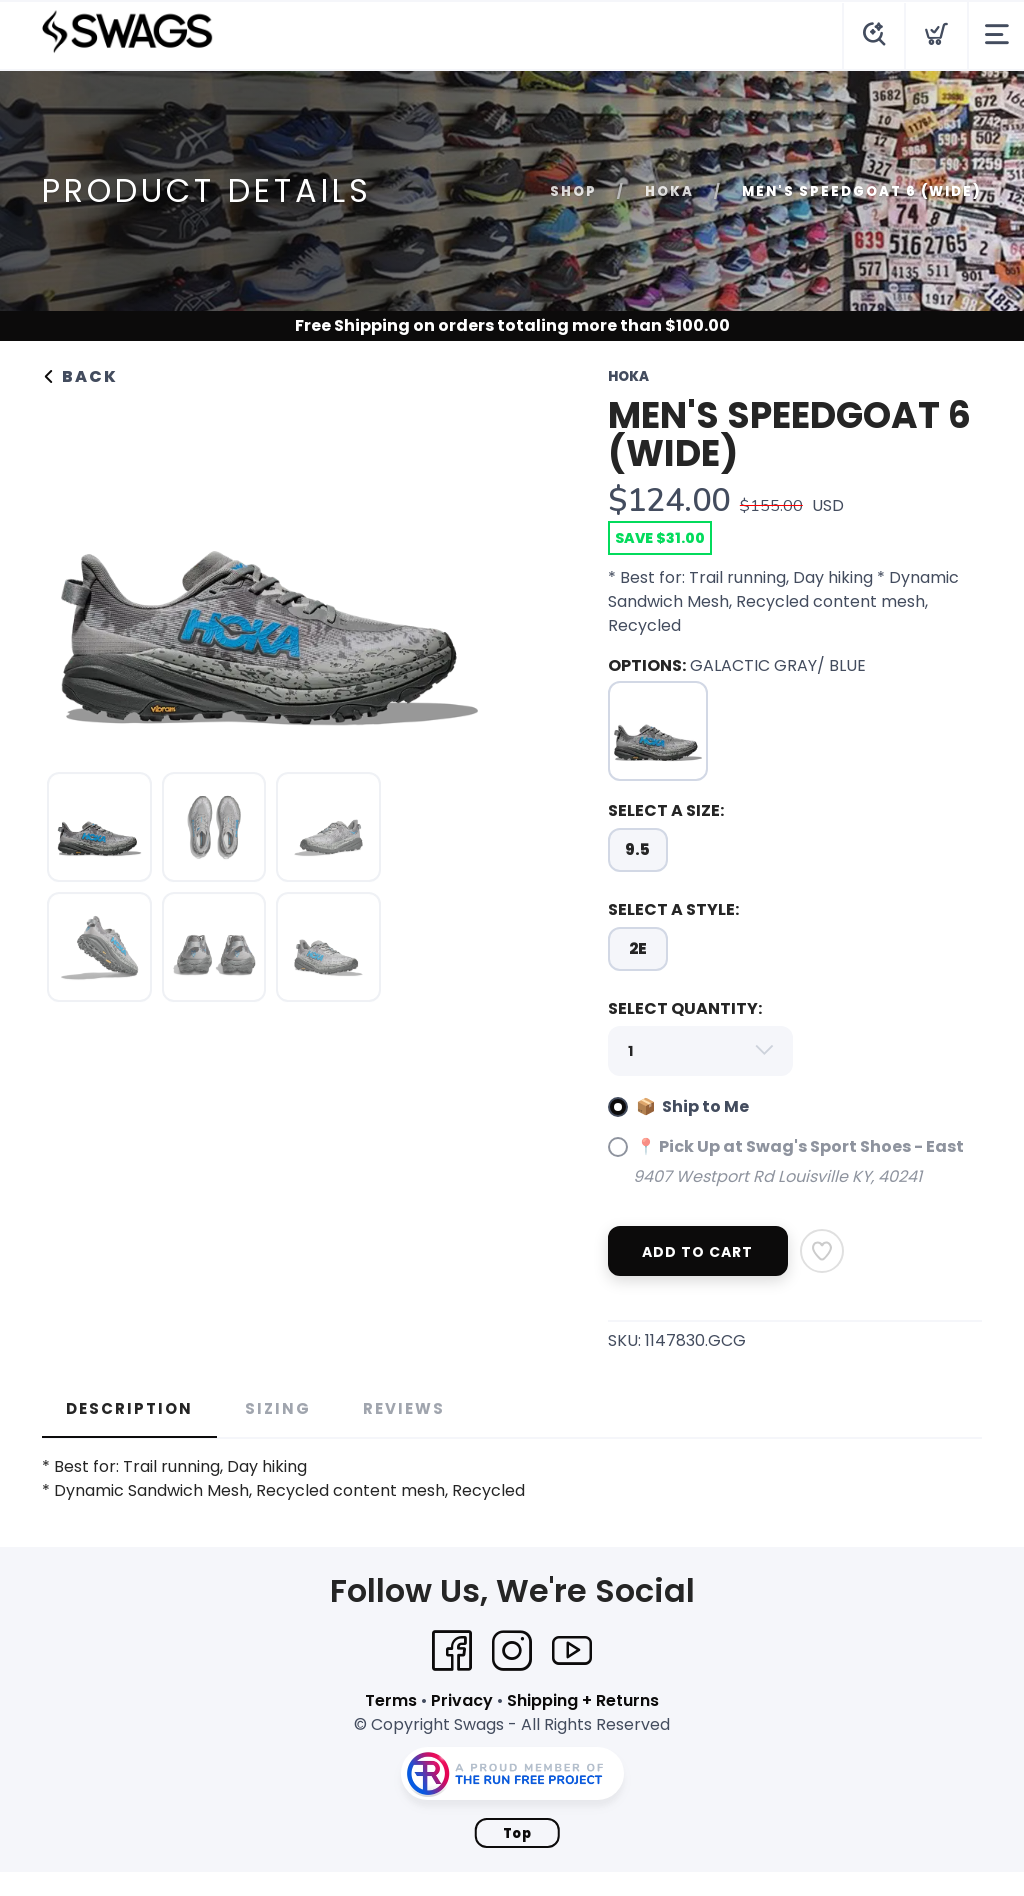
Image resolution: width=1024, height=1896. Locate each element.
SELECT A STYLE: (673, 909)
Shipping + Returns (583, 1700)
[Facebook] (452, 1651)
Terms (391, 1700)
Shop (573, 191)
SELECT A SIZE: (666, 810)
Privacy (462, 1700)
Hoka (669, 191)
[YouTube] (572, 1651)
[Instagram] (512, 1651)
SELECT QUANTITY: (685, 1008)
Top (517, 1833)
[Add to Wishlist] (822, 1251)
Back (80, 376)
